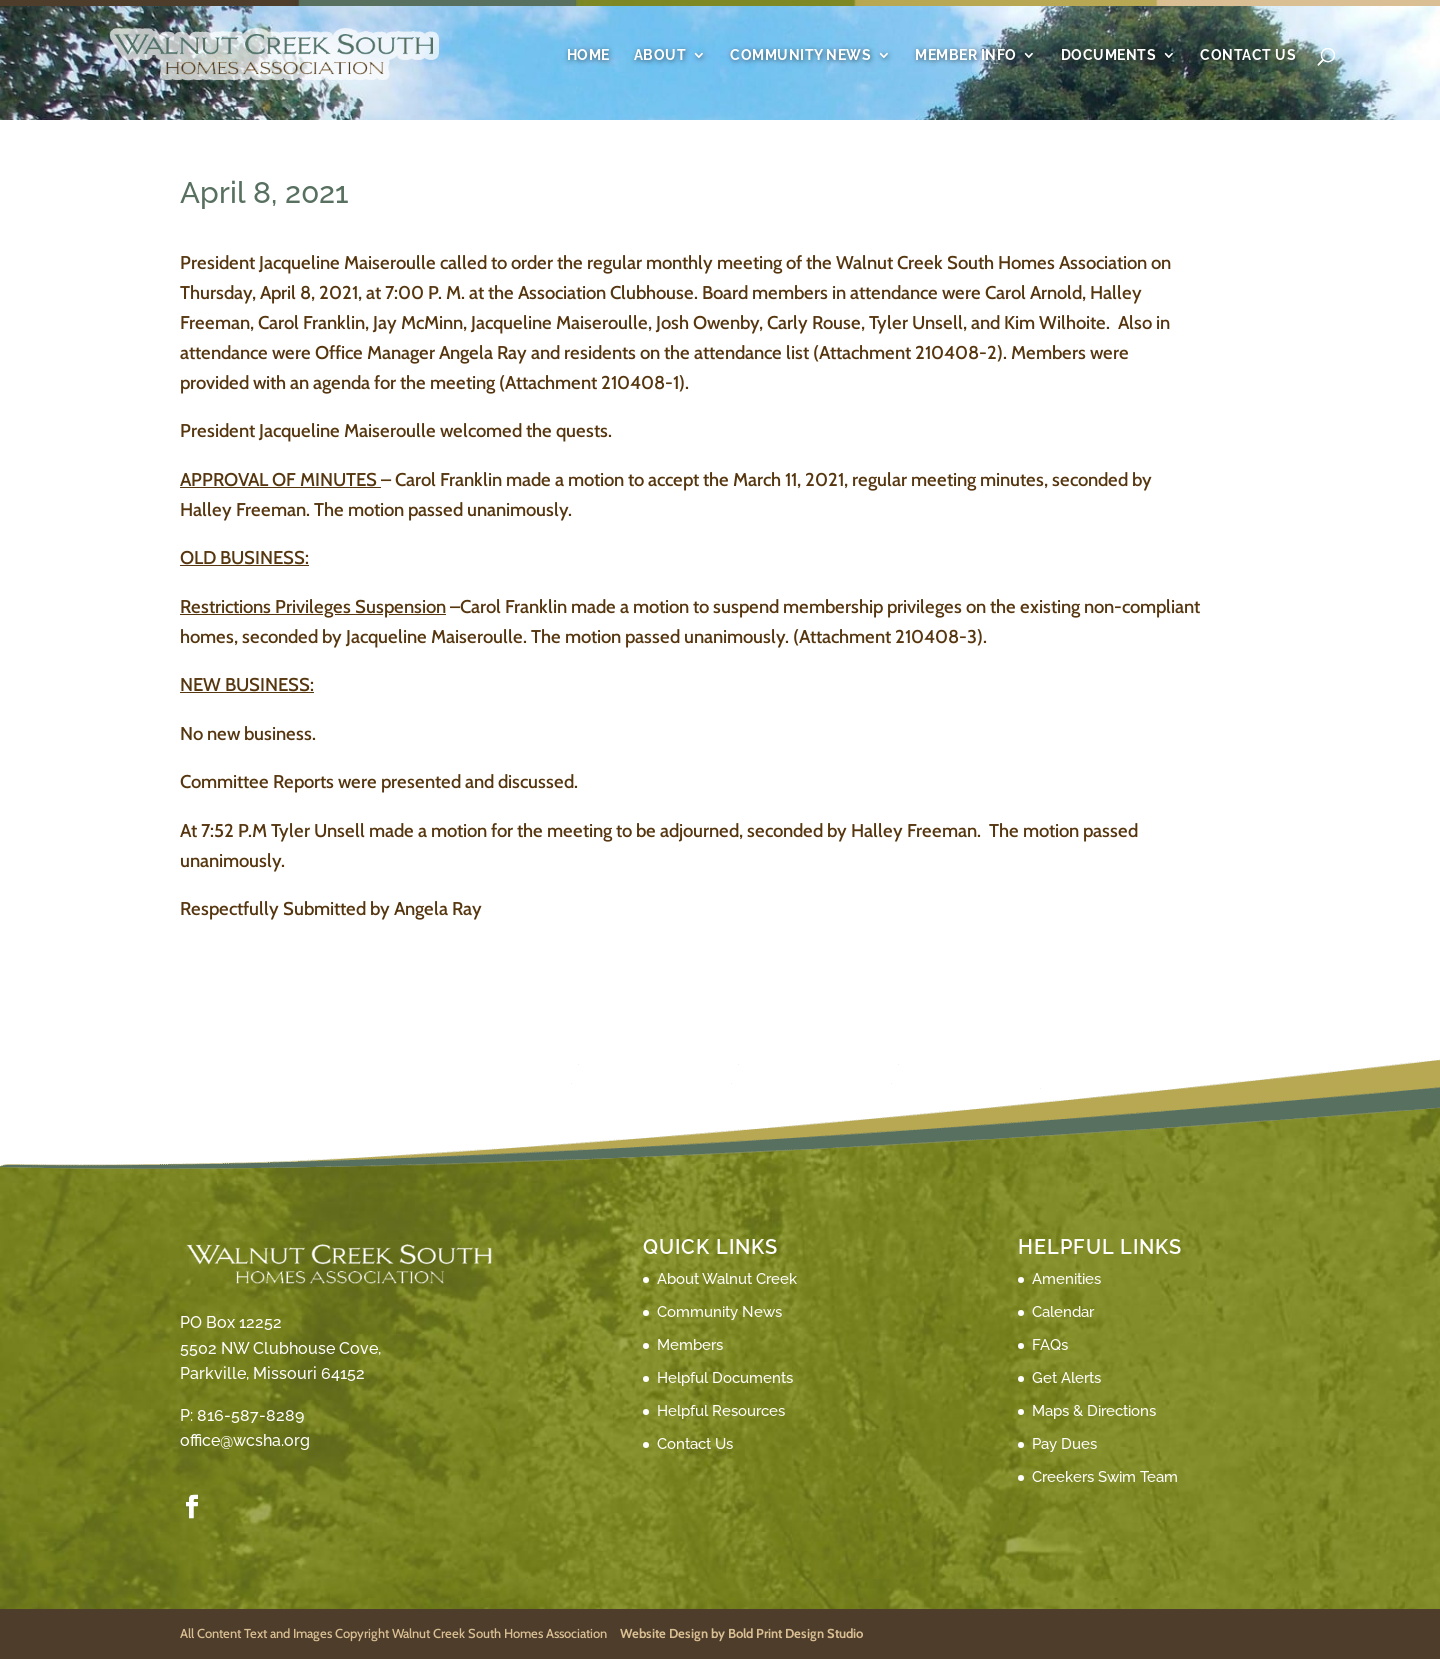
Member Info (966, 55)
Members (690, 1345)
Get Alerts (1066, 1378)
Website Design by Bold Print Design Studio (741, 1633)
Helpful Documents (725, 1378)
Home (588, 55)
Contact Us (1248, 55)
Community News (800, 55)
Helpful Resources (721, 1411)
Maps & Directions (1094, 1411)
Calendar (1063, 1312)
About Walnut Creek (727, 1279)
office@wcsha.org (245, 1440)
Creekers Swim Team (1105, 1477)
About (660, 55)
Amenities (1066, 1279)
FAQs (1050, 1345)
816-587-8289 (250, 1415)
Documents (1109, 55)
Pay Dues (1064, 1444)
